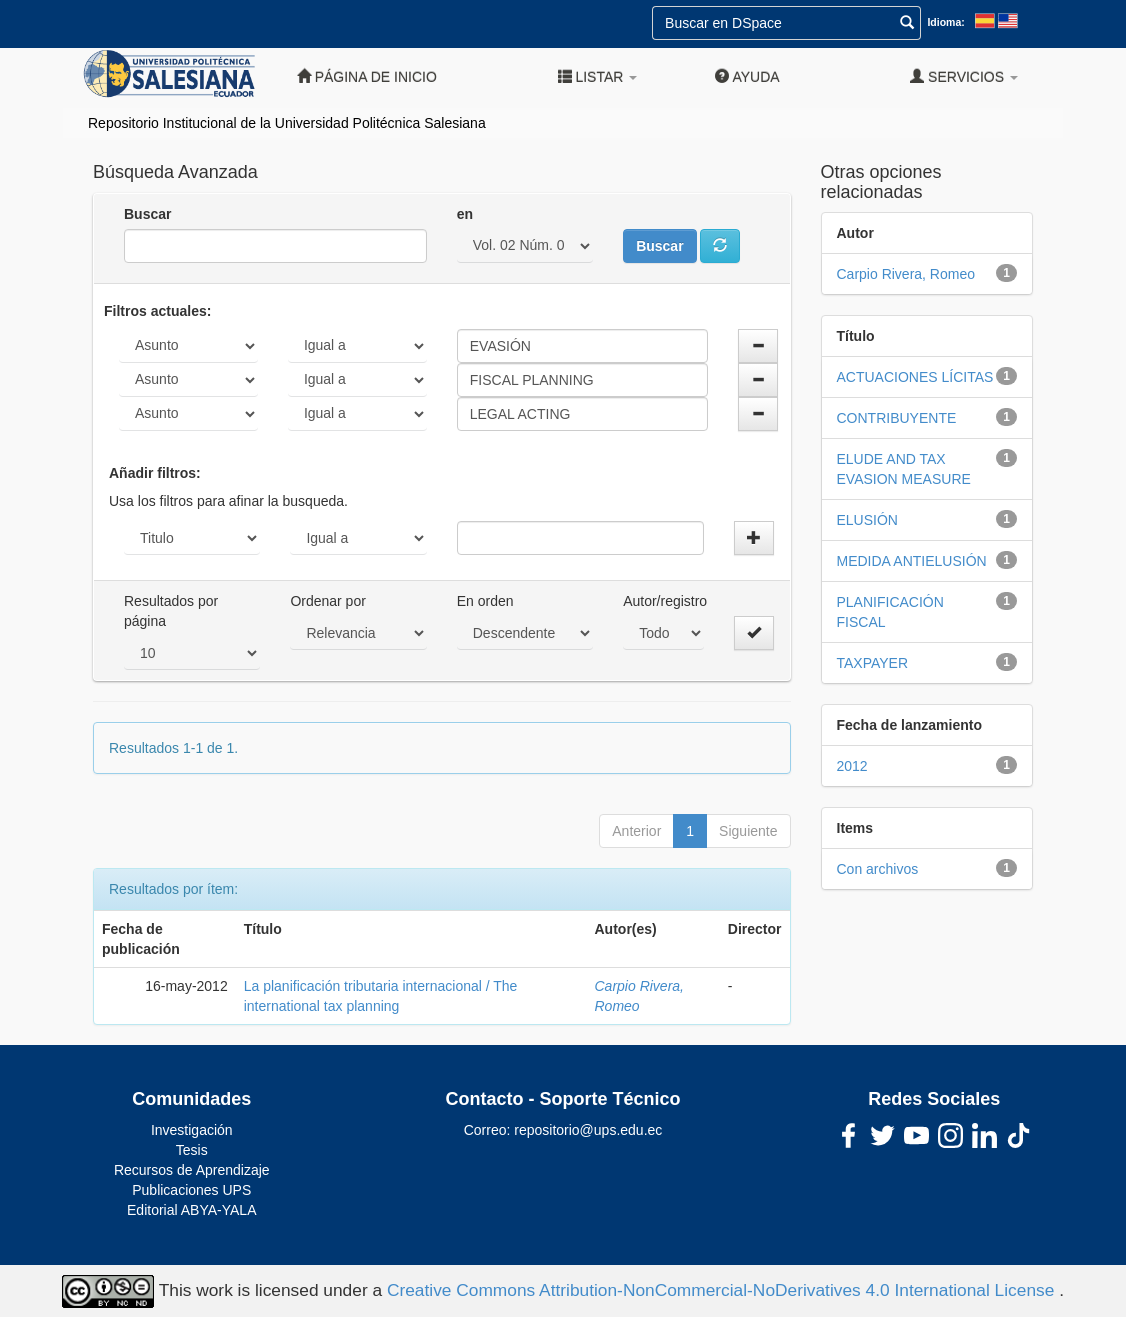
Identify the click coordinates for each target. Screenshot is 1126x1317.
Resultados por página (171, 611)
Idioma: (945, 22)
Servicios (964, 76)
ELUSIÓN (867, 520)
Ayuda (747, 76)
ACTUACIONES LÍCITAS (915, 377)
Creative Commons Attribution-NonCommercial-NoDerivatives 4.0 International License (723, 1290)
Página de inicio (367, 76)
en (465, 214)
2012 (852, 766)
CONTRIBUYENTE (897, 418)
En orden (485, 601)
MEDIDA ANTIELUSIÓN (912, 561)
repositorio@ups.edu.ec (588, 1130)
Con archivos (878, 869)
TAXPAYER (873, 663)
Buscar (147, 214)
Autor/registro (665, 601)
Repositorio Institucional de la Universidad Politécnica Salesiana (287, 123)
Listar (598, 76)
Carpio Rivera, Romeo (906, 274)
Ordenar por (327, 601)
